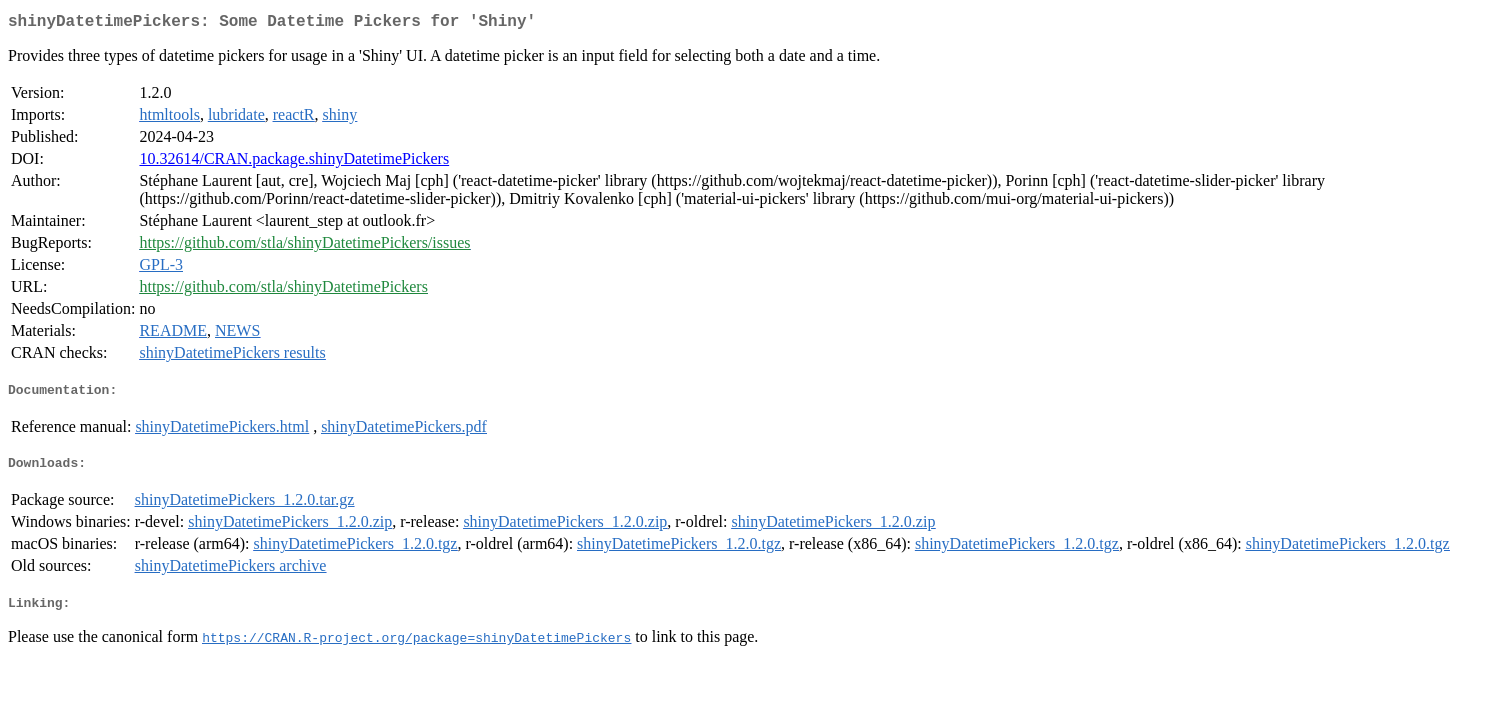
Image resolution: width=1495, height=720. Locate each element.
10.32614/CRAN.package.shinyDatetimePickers (294, 162)
